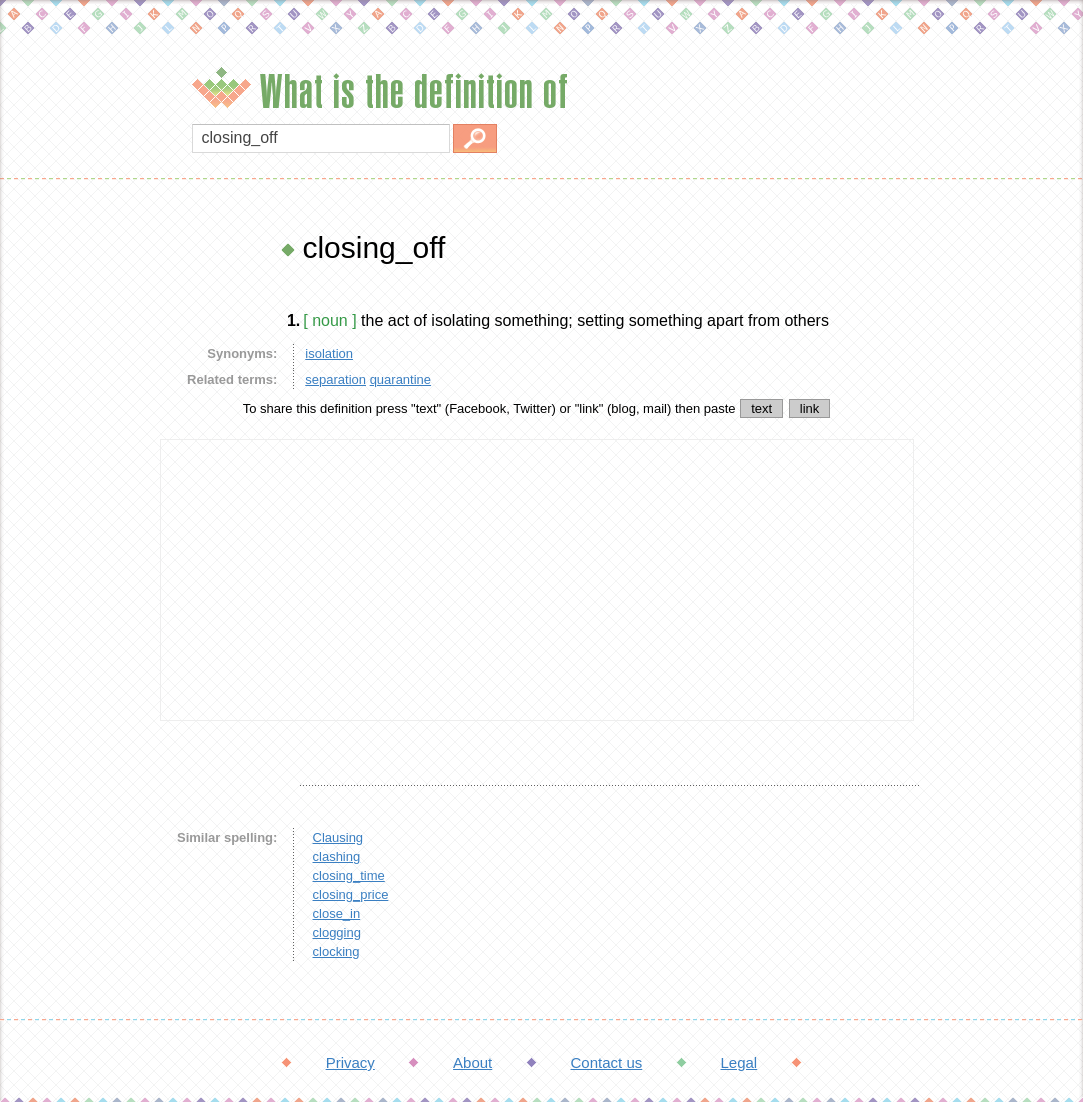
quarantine (400, 379)
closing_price (351, 894)
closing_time (349, 875)
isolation (329, 353)
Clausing (338, 837)
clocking (336, 951)
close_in (337, 913)
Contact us (607, 1062)
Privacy (350, 1062)
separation (335, 379)
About (472, 1062)
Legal (738, 1062)
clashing (337, 856)
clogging (337, 932)
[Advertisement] (75, 530)
